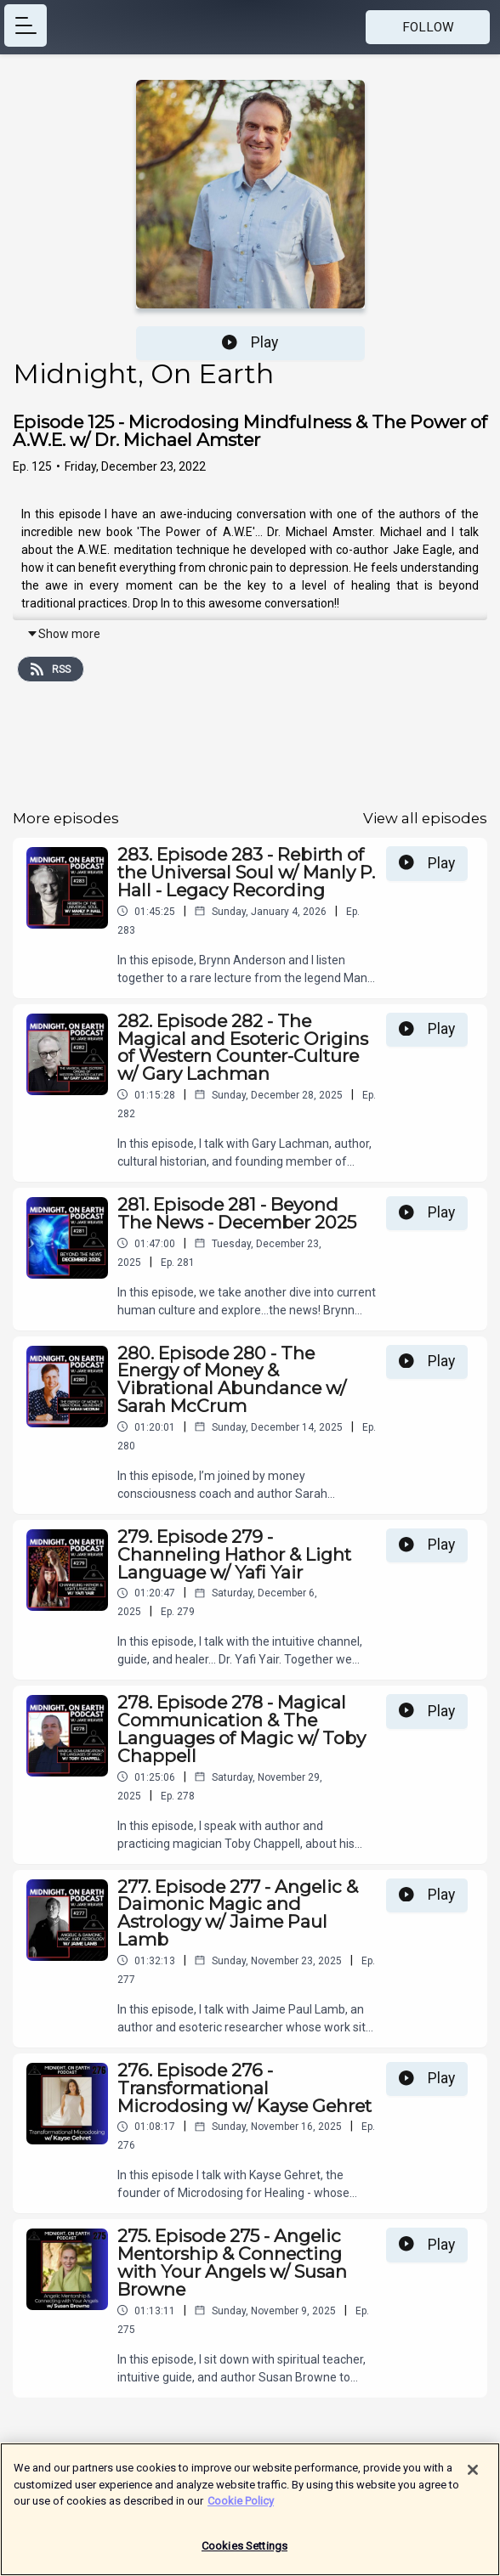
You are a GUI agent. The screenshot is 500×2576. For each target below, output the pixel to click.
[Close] (472, 2478)
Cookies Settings (244, 2554)
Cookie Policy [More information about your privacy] (240, 2509)
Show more (63, 634)
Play (250, 342)
